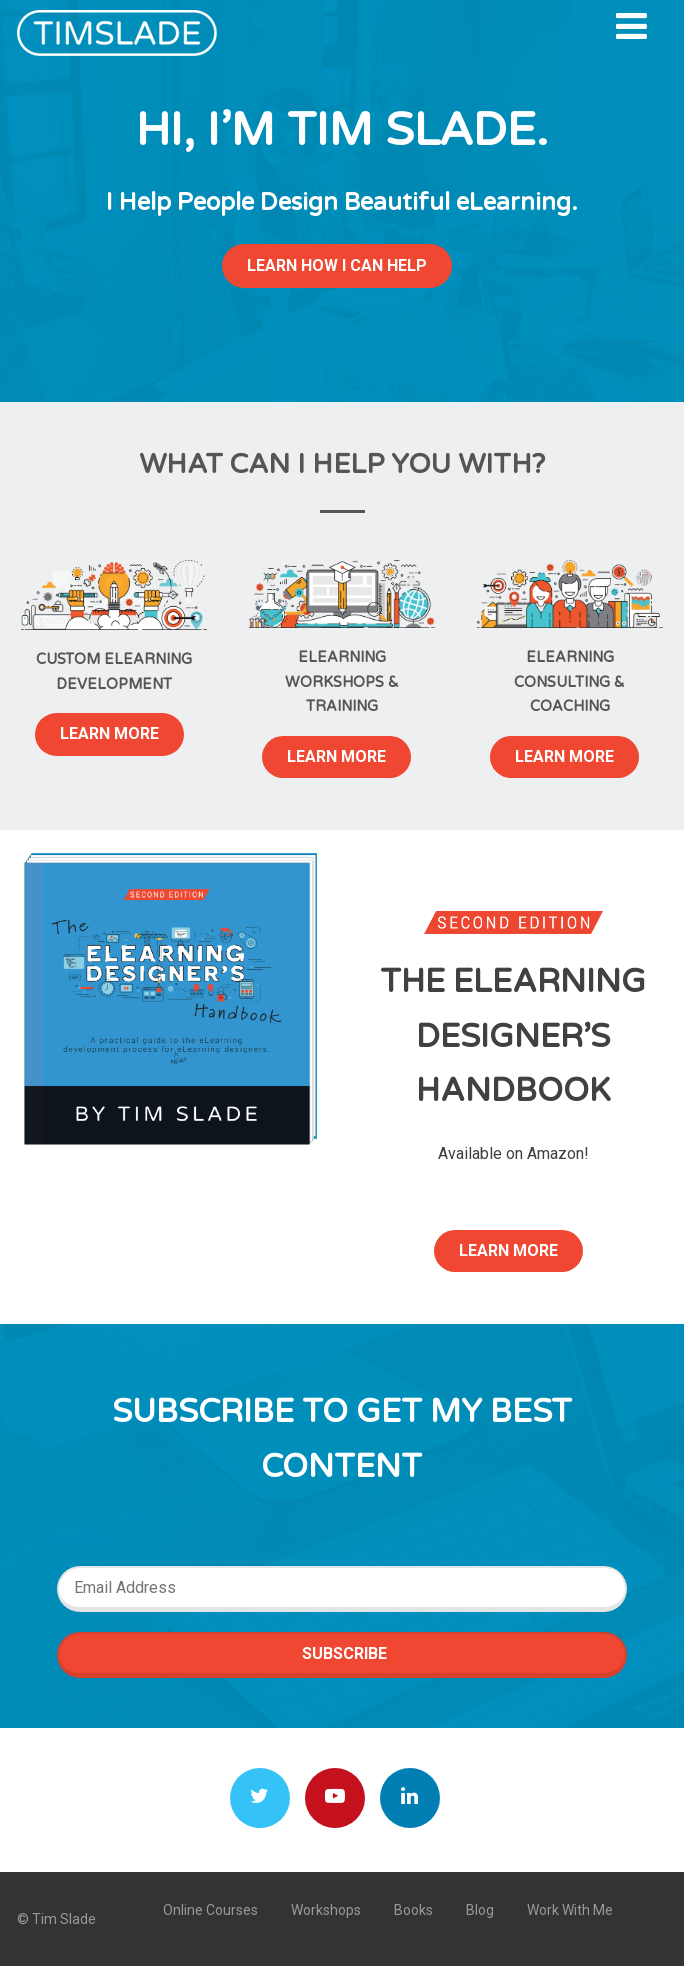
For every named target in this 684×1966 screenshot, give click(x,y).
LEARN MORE (109, 733)
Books (413, 1910)
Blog (480, 1910)
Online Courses (210, 1910)
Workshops (326, 1910)
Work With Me (570, 1910)
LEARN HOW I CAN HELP (337, 265)
